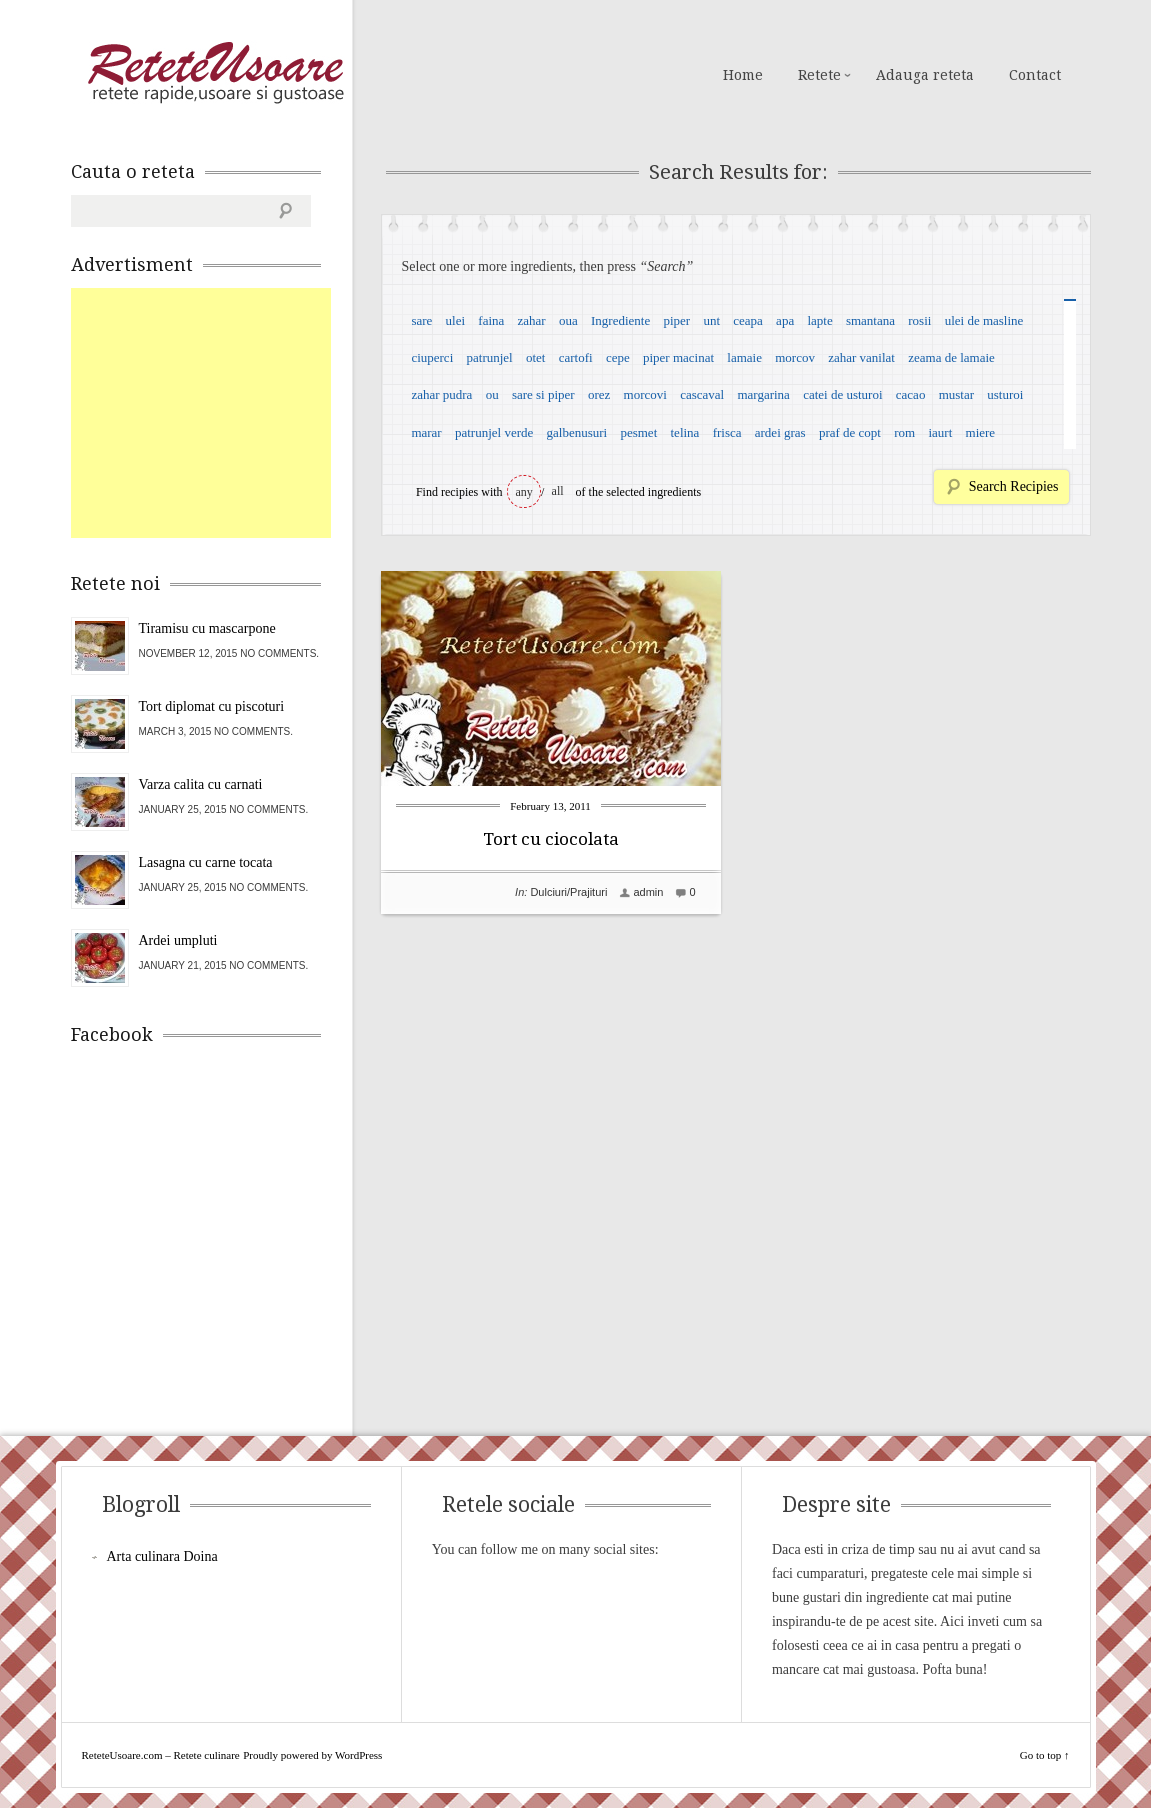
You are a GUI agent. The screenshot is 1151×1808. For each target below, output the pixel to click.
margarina (763, 394)
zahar (532, 320)
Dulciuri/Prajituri (568, 892)
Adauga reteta (925, 75)
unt (711, 320)
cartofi (576, 357)
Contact (1035, 75)
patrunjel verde (494, 432)
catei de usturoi (842, 394)
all (558, 491)
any (524, 492)
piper (676, 320)
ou (492, 394)
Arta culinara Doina (162, 1556)
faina (491, 320)
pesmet (638, 432)
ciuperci (432, 357)
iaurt (940, 432)
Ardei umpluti (178, 940)
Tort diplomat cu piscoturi (212, 706)
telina (685, 432)
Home (743, 75)
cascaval (702, 394)
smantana (870, 320)
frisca (727, 432)
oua (568, 320)
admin (648, 892)
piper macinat (678, 357)
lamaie (744, 357)
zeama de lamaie (951, 357)
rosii (919, 320)
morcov (795, 357)
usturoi (1005, 394)
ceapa (748, 320)
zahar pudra (441, 394)
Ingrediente (620, 320)
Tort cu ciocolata (551, 839)
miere (981, 432)
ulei (456, 320)
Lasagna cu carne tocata (206, 862)
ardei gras (780, 432)
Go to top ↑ (1045, 1755)
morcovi (645, 394)
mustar (956, 394)
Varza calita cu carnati (201, 784)
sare (421, 320)
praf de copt (850, 432)
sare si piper (543, 394)
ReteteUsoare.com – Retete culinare (215, 73)
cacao (911, 394)
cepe (618, 357)
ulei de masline (984, 320)
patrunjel (490, 357)
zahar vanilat (861, 357)
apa (785, 320)
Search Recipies (1014, 486)
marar (426, 432)
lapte (819, 320)
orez (599, 394)
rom (904, 432)
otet (536, 357)
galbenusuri (577, 432)
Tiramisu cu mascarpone (207, 628)
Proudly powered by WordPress (312, 1755)
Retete (819, 75)
